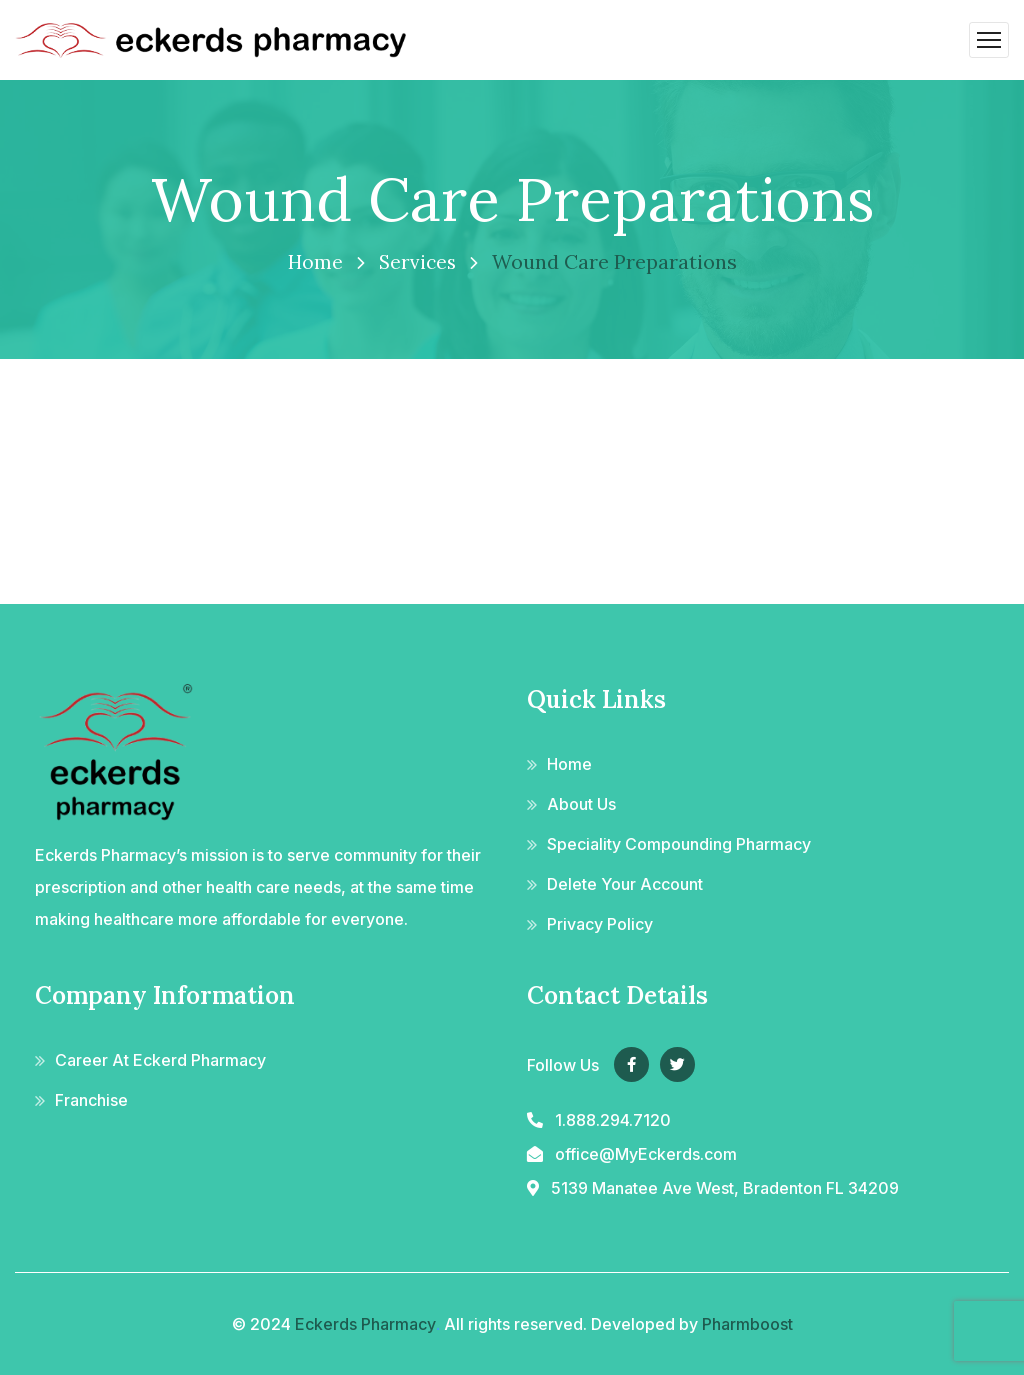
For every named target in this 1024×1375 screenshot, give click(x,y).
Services (418, 261)
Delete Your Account (625, 884)
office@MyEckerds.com (646, 1154)
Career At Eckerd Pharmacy (160, 1060)
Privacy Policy (600, 924)
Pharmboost (747, 1324)
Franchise (91, 1100)
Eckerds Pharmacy (365, 1324)
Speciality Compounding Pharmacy (679, 844)
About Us (581, 804)
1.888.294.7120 (613, 1120)
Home (314, 261)
